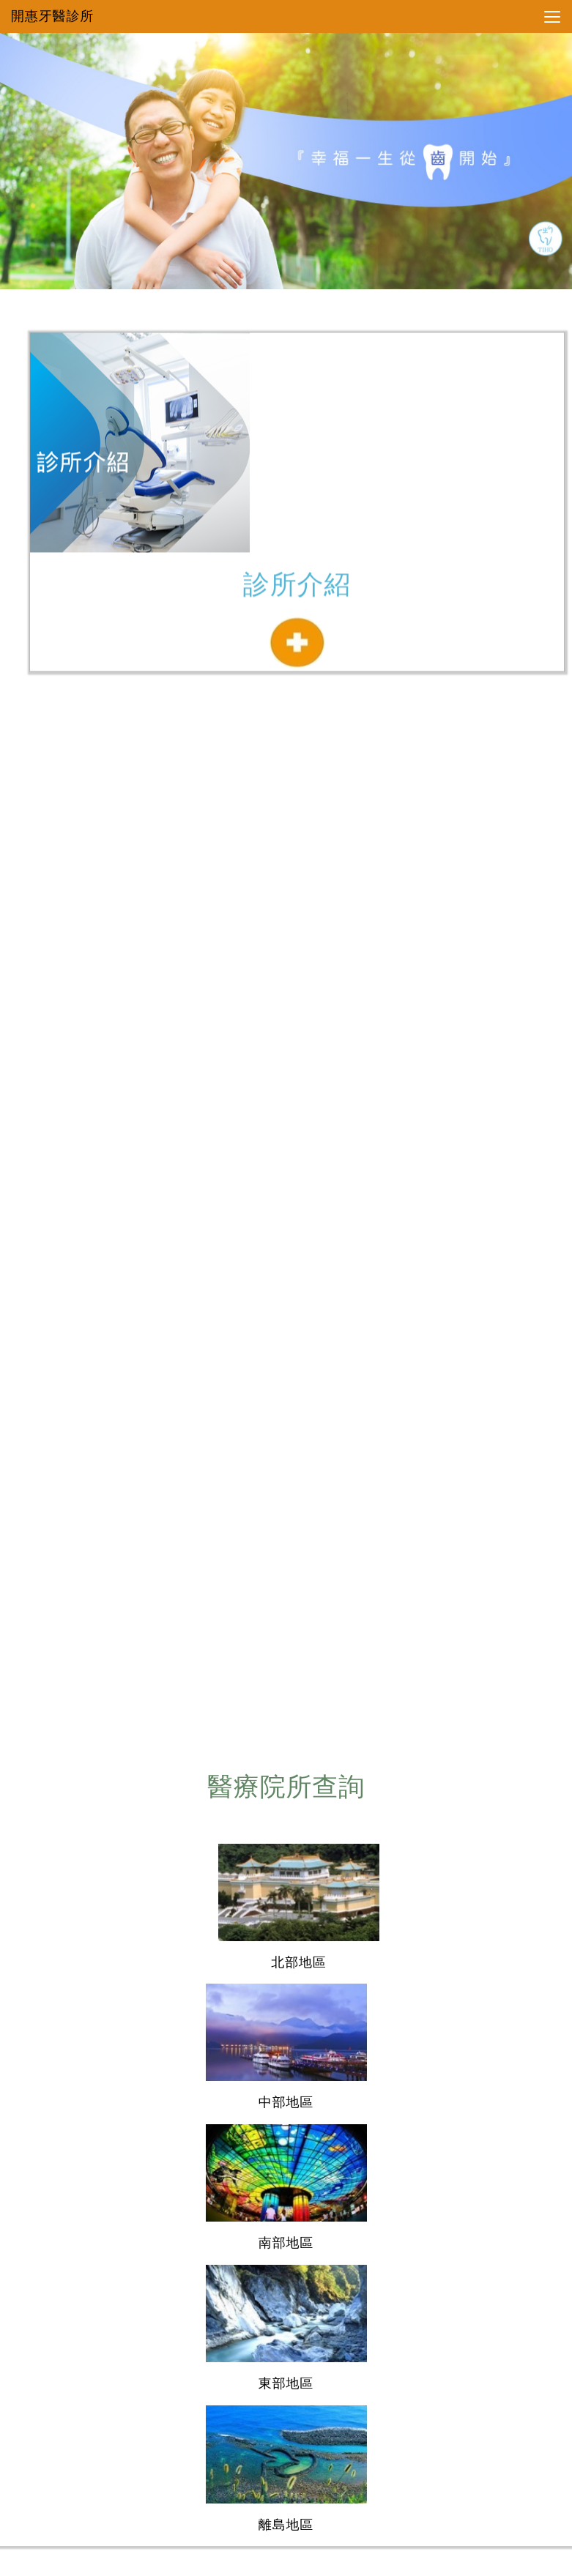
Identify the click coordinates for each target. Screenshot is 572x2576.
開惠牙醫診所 (52, 16)
